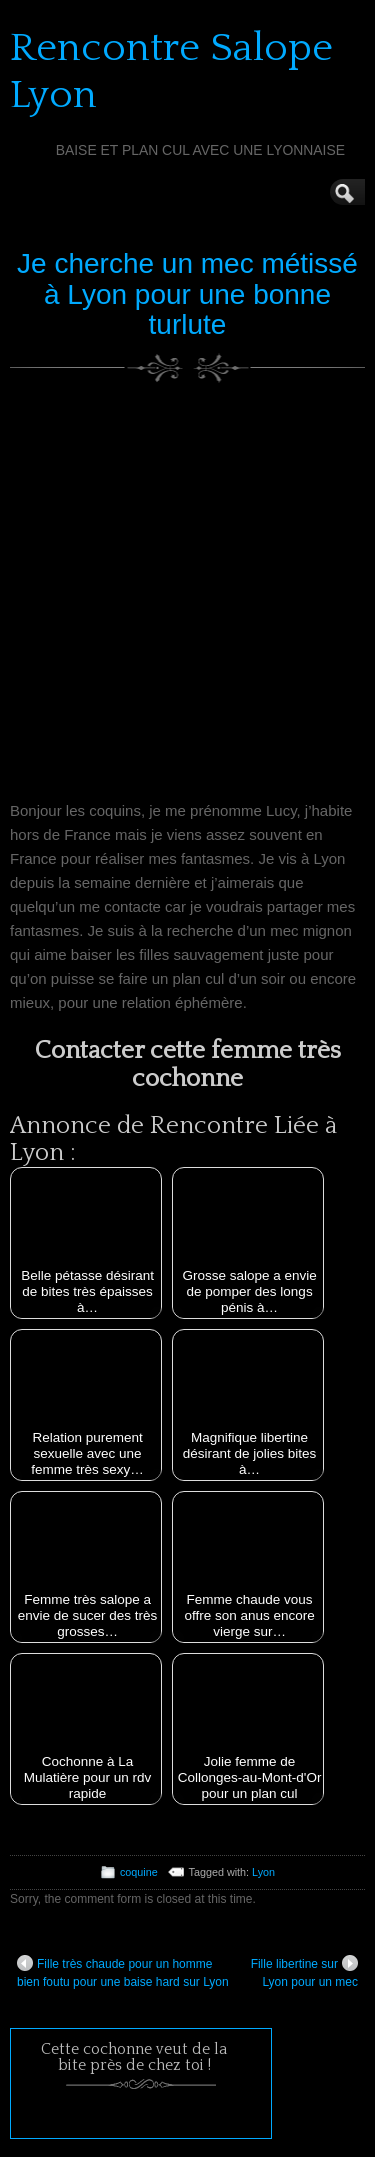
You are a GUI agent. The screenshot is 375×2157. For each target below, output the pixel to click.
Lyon (263, 1872)
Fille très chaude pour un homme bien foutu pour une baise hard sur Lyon (123, 1972)
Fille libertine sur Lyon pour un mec (304, 1972)
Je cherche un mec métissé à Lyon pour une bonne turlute (187, 294)
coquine (139, 1872)
